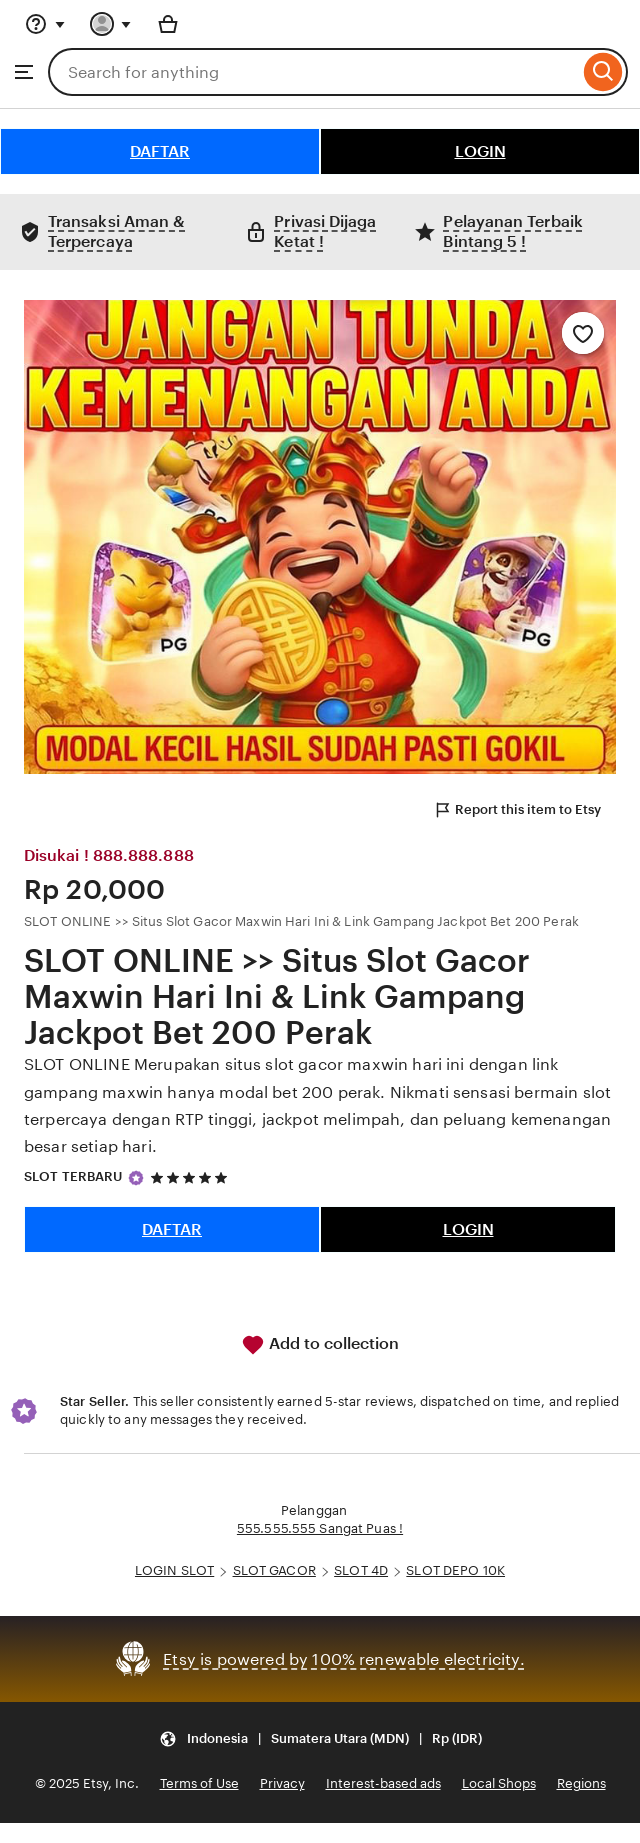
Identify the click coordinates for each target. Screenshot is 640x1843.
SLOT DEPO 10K (455, 1570)
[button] (320, 1738)
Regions (581, 1783)
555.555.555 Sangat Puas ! (320, 1528)
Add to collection (320, 1345)
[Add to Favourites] (583, 333)
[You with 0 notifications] (111, 24)
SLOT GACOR (274, 1570)
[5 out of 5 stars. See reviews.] (192, 1177)
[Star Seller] (136, 1178)
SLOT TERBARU (73, 1176)
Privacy (282, 1783)
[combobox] (313, 72)
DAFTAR (160, 151)
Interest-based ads (383, 1783)
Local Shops (499, 1783)
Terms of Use (199, 1783)
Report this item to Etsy (517, 810)
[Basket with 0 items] (168, 24)
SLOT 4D (361, 1570)
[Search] (603, 72)
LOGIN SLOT (174, 1570)
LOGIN (480, 151)
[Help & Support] (45, 24)
